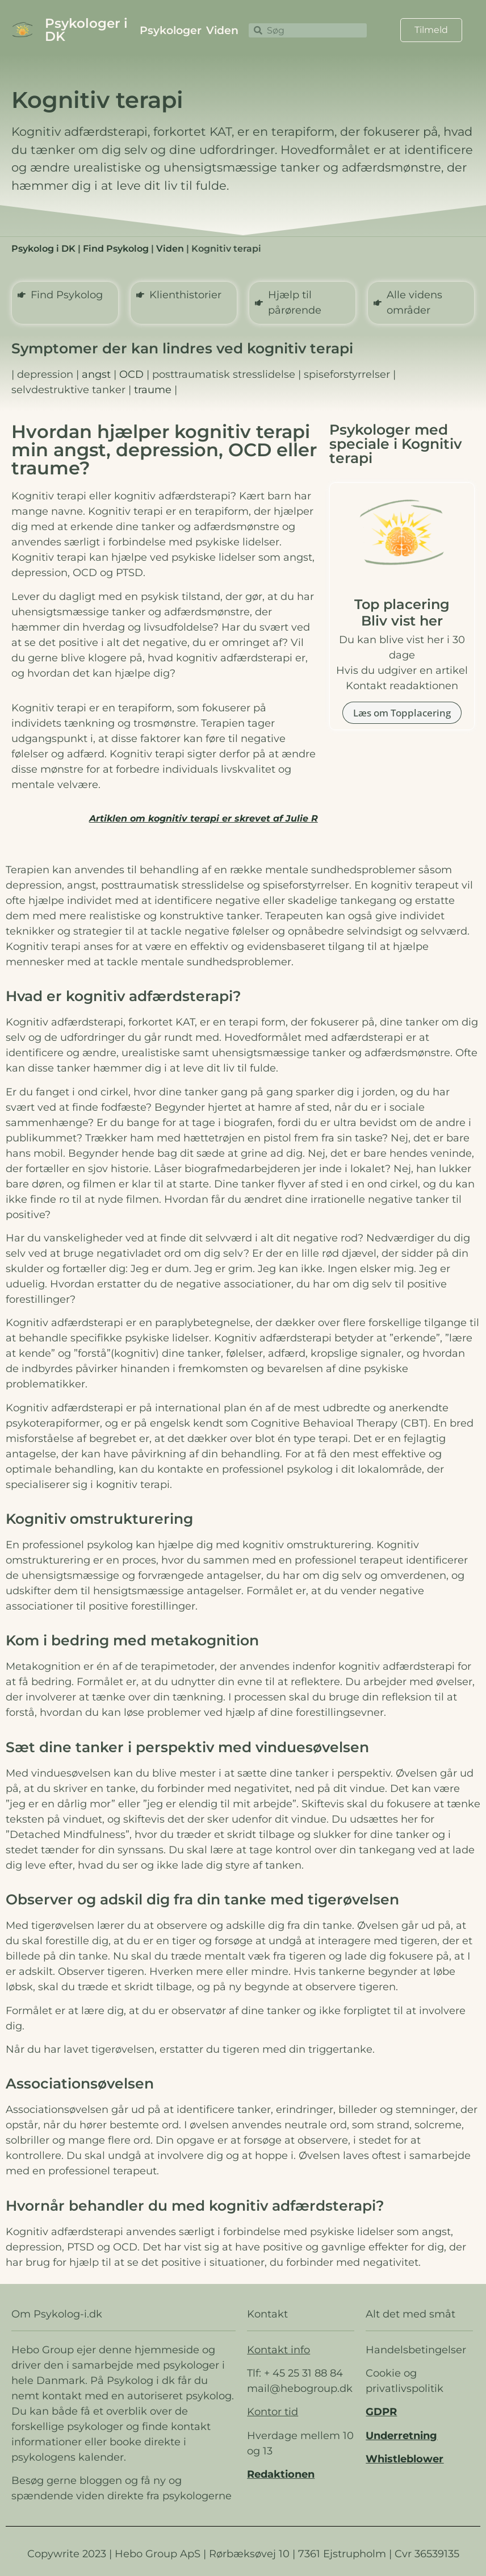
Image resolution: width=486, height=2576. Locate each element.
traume (152, 390)
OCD (131, 374)
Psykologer (171, 30)
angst (96, 374)
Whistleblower (404, 2459)
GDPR (381, 2412)
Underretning (401, 2435)
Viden (222, 30)
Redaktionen (281, 2474)
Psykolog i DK (43, 248)
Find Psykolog (116, 248)
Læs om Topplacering (402, 712)
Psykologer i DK (86, 29)
